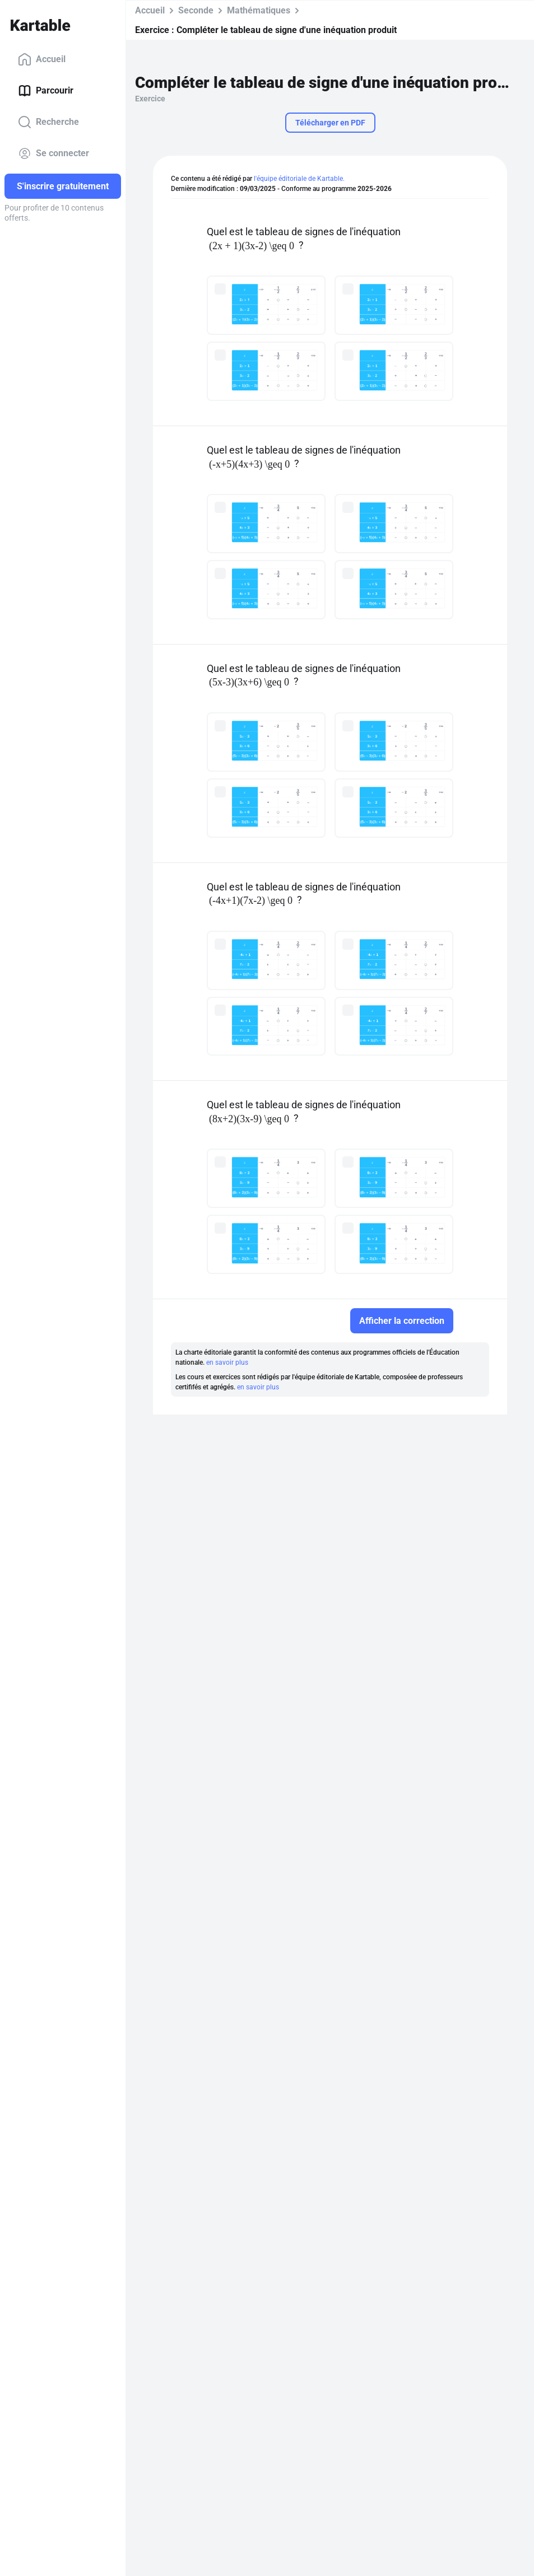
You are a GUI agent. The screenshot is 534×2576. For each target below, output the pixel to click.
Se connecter (53, 153)
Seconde (195, 10)
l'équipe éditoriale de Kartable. (299, 179)
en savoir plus (227, 1362)
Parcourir (45, 90)
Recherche (48, 122)
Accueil (42, 59)
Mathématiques (258, 10)
